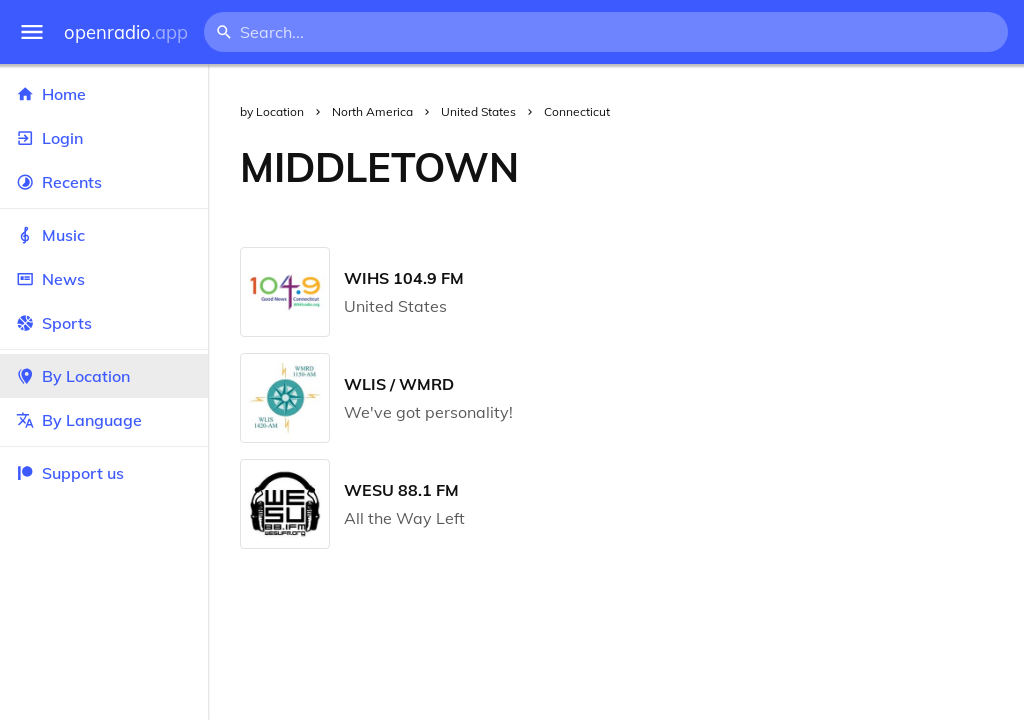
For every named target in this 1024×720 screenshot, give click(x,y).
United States (478, 111)
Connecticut (577, 111)
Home (104, 94)
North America (372, 111)
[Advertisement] (787, 167)
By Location (104, 376)
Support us (70, 473)
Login (104, 138)
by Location (272, 111)
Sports (104, 323)
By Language (104, 420)
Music (104, 235)
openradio (126, 32)
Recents (104, 182)
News (104, 279)
